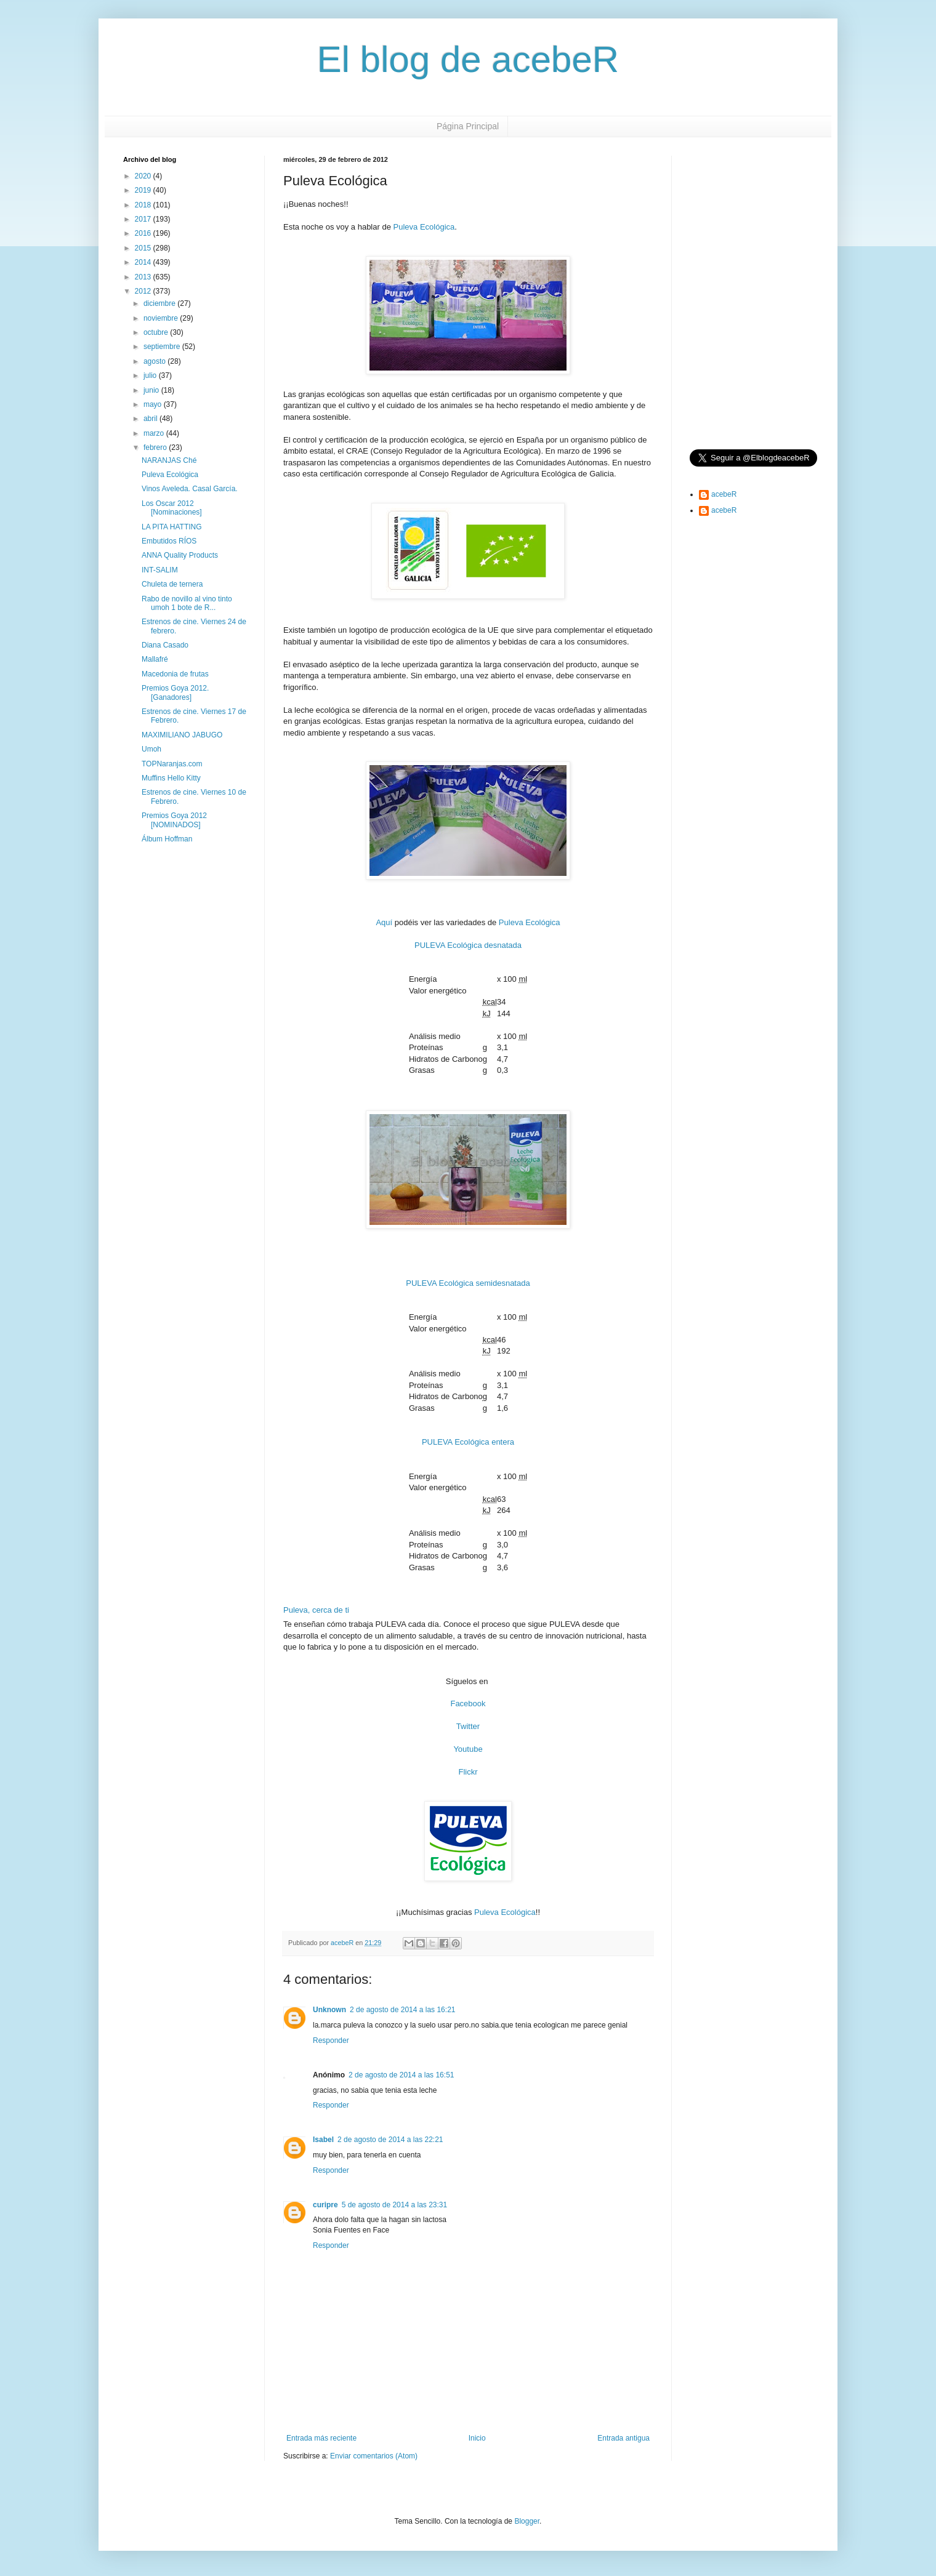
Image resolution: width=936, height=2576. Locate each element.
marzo (154, 433)
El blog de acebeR (468, 59)
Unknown (329, 2009)
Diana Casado (165, 645)
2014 (144, 262)
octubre (156, 332)
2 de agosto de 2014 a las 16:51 (401, 2075)
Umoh (151, 749)
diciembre (160, 303)
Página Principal (468, 126)
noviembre (161, 318)
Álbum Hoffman (167, 839)
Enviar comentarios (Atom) (374, 2456)
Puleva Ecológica (424, 226)
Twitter (468, 1726)
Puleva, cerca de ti (316, 1610)
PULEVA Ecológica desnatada (468, 945)
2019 (144, 190)
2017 (144, 219)
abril (151, 418)
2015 (144, 248)
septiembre (162, 346)
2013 (144, 277)
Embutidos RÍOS (169, 541)
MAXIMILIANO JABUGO (182, 735)
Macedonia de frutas (175, 674)
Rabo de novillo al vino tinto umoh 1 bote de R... (187, 603)
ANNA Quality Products (180, 555)
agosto (155, 361)
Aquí (384, 922)
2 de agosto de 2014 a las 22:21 (390, 2139)
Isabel (323, 2139)
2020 (144, 176)
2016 (144, 233)
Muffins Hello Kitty (171, 778)
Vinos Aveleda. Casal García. (190, 488)
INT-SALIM (160, 570)
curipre (325, 2205)
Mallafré (155, 659)
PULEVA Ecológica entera (468, 1441)
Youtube (467, 1749)
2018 (144, 205)
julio (151, 375)
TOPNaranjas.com (172, 764)
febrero (156, 447)
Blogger (526, 2521)
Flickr (467, 1771)
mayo (153, 404)
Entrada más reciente (321, 2438)
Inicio (477, 2438)
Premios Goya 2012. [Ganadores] (175, 692)
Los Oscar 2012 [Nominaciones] (172, 507)
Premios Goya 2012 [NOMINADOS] (174, 820)
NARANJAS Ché (169, 460)
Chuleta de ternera (172, 584)
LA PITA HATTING (172, 527)
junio (152, 390)
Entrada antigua (623, 2438)
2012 (144, 291)
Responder (331, 2040)
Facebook (467, 1703)
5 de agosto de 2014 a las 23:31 (394, 2205)
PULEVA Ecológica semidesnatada (468, 1283)
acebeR (723, 494)
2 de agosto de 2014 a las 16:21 (402, 2009)
